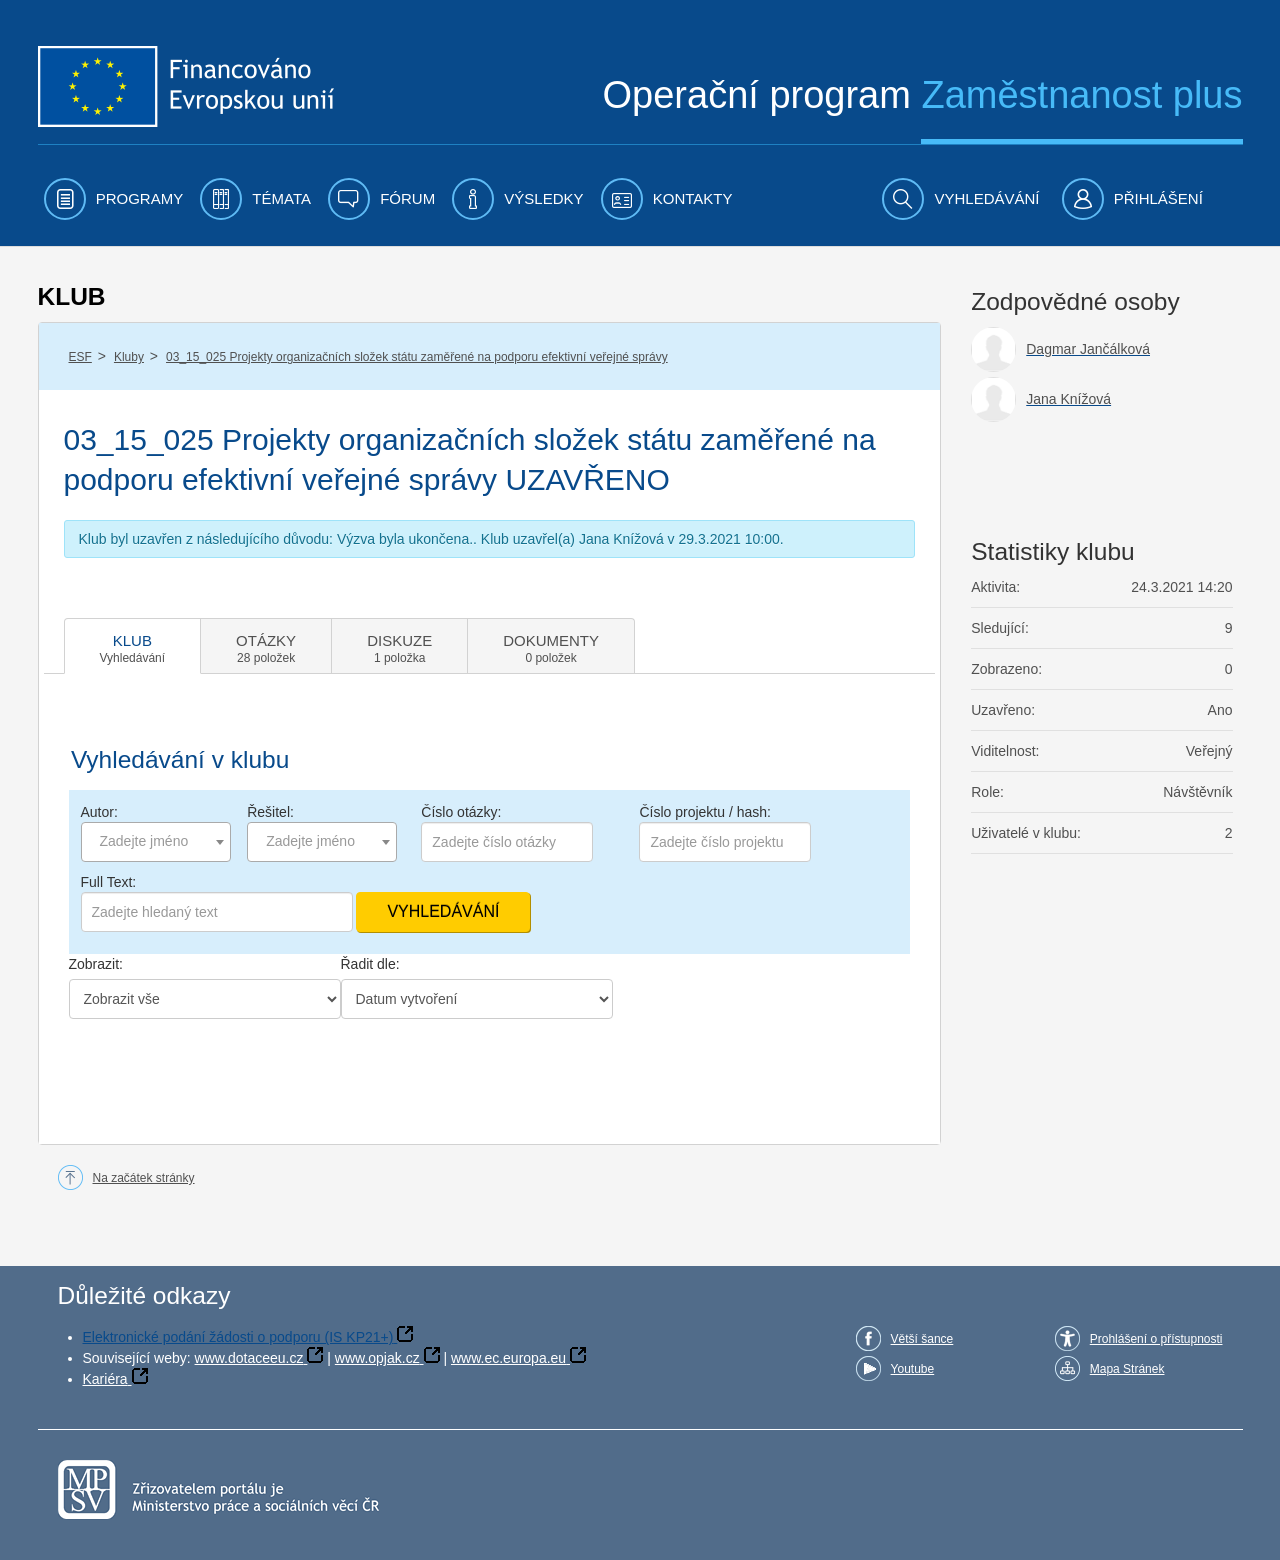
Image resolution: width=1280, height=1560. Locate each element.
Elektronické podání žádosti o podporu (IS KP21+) (238, 1337)
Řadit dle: (370, 964)
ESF (80, 357)
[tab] (133, 646)
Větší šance (922, 1339)
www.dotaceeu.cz (249, 1358)
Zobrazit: (96, 964)
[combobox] (156, 842)
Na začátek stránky (144, 1178)
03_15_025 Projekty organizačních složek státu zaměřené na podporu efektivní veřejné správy (417, 357)
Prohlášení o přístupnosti (1156, 1339)
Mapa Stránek (1127, 1369)
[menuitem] (114, 199)
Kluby (129, 357)
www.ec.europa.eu (508, 1358)
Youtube (913, 1369)
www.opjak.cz (377, 1358)
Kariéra (105, 1379)
